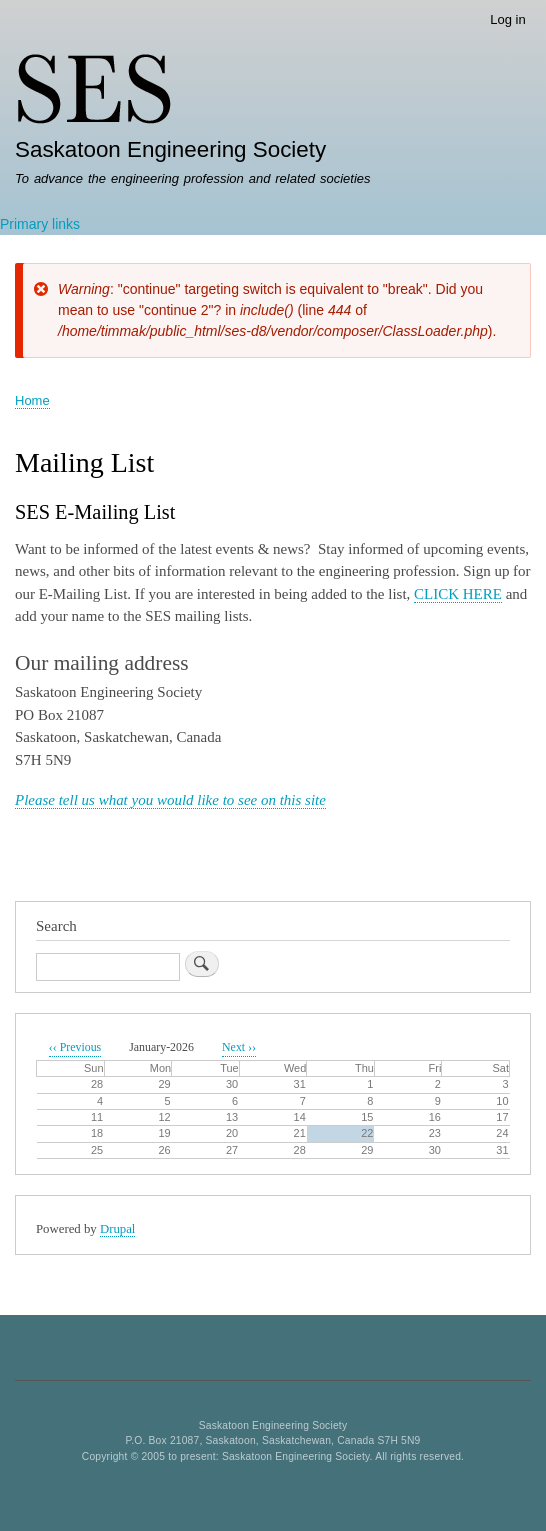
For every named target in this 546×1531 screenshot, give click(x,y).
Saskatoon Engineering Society (170, 149)
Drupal (118, 1229)
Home (32, 400)
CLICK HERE (458, 594)
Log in (507, 19)
